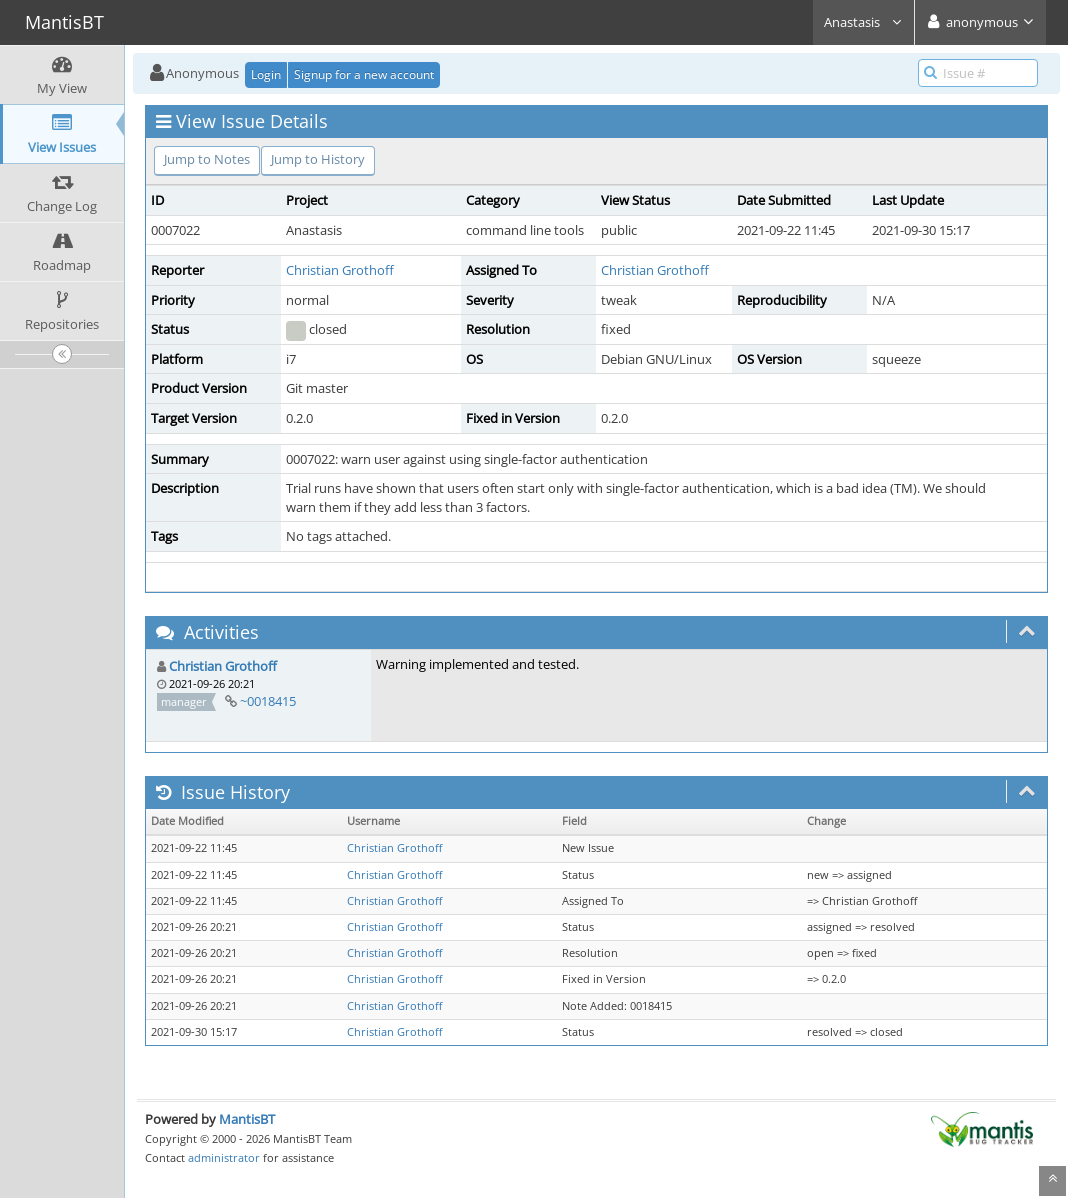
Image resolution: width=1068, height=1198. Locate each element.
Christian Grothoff (340, 270)
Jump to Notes (207, 159)
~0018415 (268, 701)
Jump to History (318, 159)
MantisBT (247, 1119)
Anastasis (863, 22)
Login (266, 74)
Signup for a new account (364, 74)
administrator (224, 1157)
